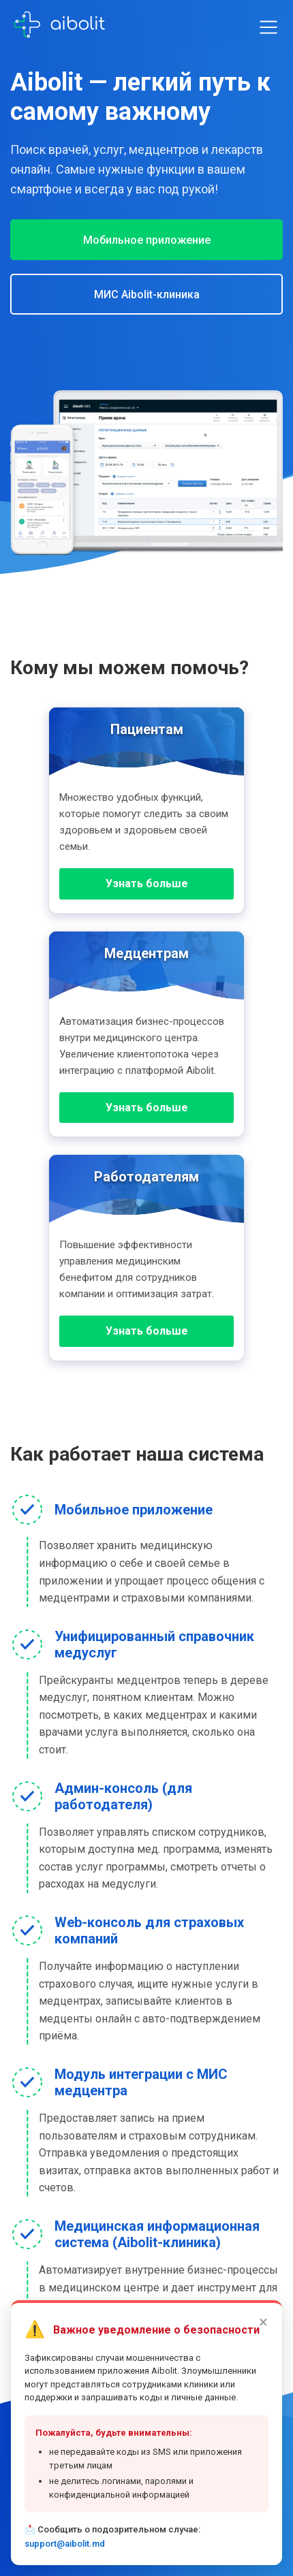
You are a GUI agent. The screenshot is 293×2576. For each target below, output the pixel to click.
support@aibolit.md (65, 2548)
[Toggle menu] (268, 27)
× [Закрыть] (263, 2327)
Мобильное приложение (147, 240)
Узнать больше (147, 883)
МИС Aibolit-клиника (147, 294)
